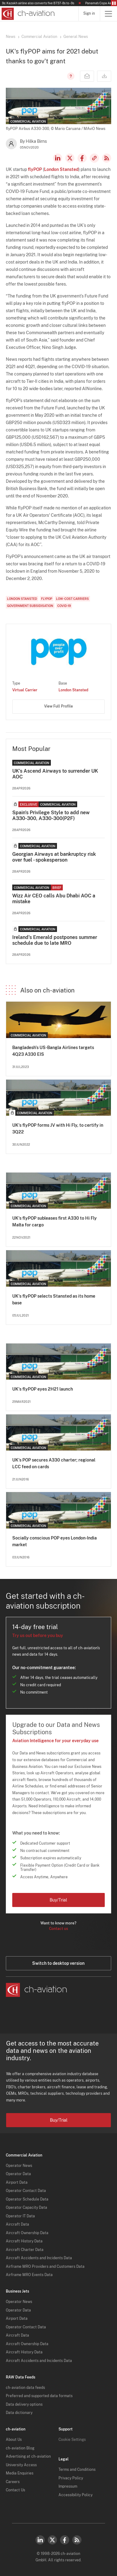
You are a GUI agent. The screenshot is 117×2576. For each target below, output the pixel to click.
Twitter (52, 2540)
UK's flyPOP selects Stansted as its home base (53, 1299)
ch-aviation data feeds (25, 2388)
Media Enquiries (19, 2473)
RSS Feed (106, 158)
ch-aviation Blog (20, 2448)
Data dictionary (19, 2413)
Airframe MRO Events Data (29, 2275)
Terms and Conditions (77, 2469)
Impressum (67, 2486)
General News (75, 37)
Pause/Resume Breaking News (114, 3)
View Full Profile (58, 706)
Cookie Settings (72, 2439)
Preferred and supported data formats (39, 2396)
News (10, 37)
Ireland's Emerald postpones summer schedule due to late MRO (54, 940)
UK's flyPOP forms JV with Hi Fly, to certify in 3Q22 (57, 1128)
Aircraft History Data (24, 2241)
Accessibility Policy (75, 2495)
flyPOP (35, 169)
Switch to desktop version (58, 1963)
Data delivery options (24, 2404)
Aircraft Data (17, 2224)
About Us (14, 2439)
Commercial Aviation (39, 37)
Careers (13, 2482)
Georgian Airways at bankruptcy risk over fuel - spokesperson (54, 857)
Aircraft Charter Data (24, 2250)
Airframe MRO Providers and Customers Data (45, 2266)
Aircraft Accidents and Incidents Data (39, 2258)
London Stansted (61, 169)
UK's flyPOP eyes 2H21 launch (42, 1389)
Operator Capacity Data (26, 2207)
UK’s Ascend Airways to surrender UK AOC (55, 774)
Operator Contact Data (26, 2191)
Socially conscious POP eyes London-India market (54, 1541)
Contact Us (15, 2490)
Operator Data (18, 2174)
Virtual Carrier (24, 690)
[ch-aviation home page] (27, 14)
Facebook (82, 158)
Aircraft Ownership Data (27, 2233)
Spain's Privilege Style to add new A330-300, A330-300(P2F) (51, 815)
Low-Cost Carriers (72, 599)
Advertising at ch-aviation (28, 2456)
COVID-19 (64, 606)
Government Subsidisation (30, 606)
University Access (21, 2465)
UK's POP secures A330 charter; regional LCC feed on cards (53, 1463)
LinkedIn (57, 158)
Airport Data (17, 2182)
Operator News (19, 2166)
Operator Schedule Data (27, 2199)
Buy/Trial (58, 1900)
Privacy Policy (70, 2478)
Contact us (58, 1929)
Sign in (89, 13)
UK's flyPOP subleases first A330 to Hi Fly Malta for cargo (54, 1221)
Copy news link (94, 158)
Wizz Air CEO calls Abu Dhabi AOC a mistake (53, 898)
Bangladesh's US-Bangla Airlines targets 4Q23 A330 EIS (53, 1051)
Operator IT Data (20, 2216)
